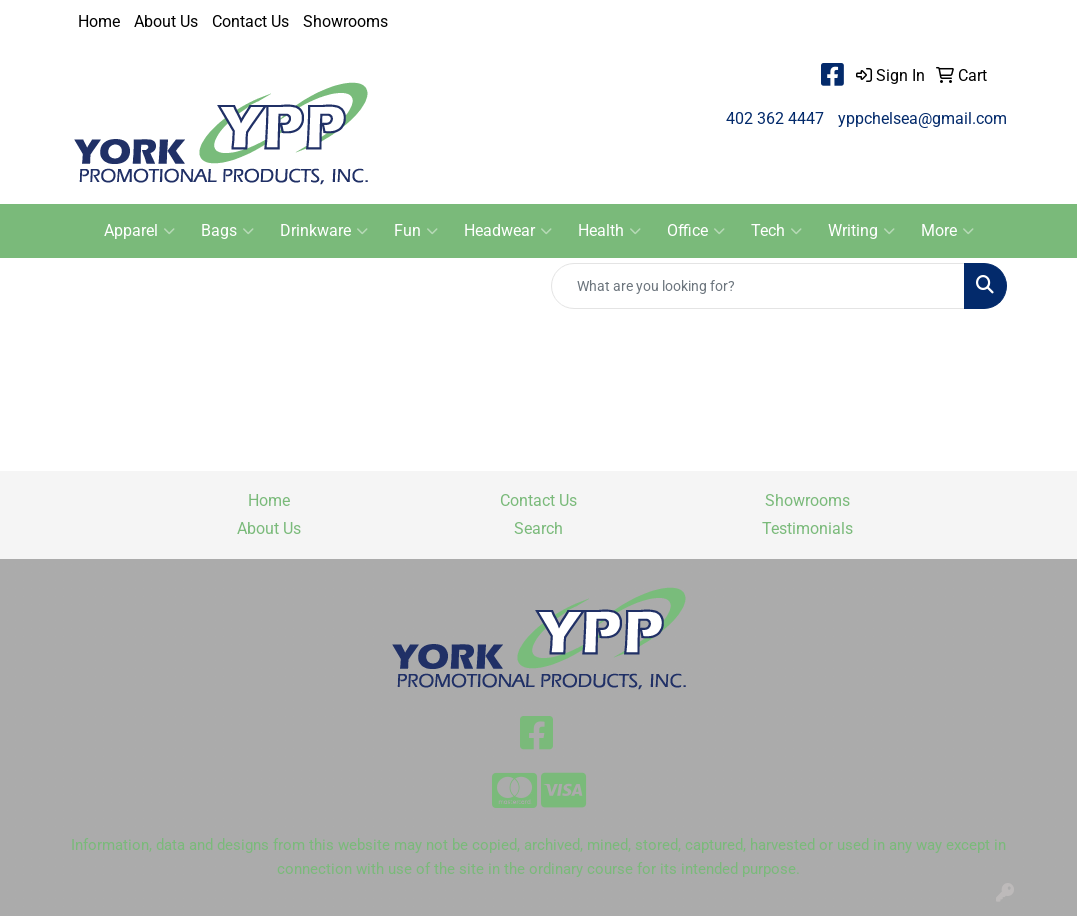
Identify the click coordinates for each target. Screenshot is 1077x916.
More (947, 231)
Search (538, 528)
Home (99, 21)
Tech (776, 231)
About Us (166, 21)
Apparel (139, 231)
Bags (227, 231)
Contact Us (250, 21)
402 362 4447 (775, 118)
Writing (861, 231)
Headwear (508, 231)
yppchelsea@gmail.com (922, 118)
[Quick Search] (758, 286)
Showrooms (345, 21)
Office (696, 231)
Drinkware (324, 231)
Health (609, 231)
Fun (416, 231)
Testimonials (807, 528)
